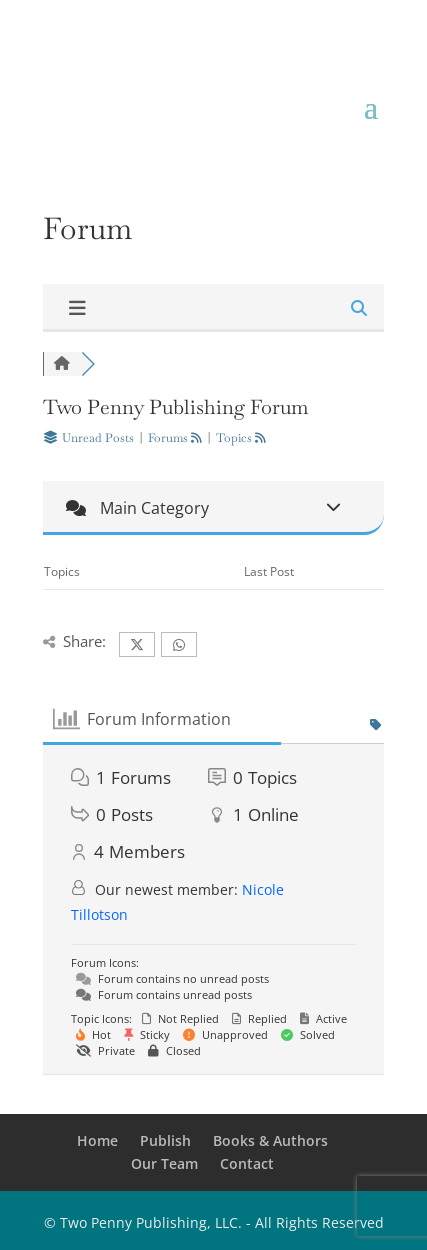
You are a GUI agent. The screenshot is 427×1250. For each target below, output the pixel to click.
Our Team (164, 1163)
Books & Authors (270, 1140)
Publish (165, 1140)
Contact (247, 1163)
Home (97, 1140)
